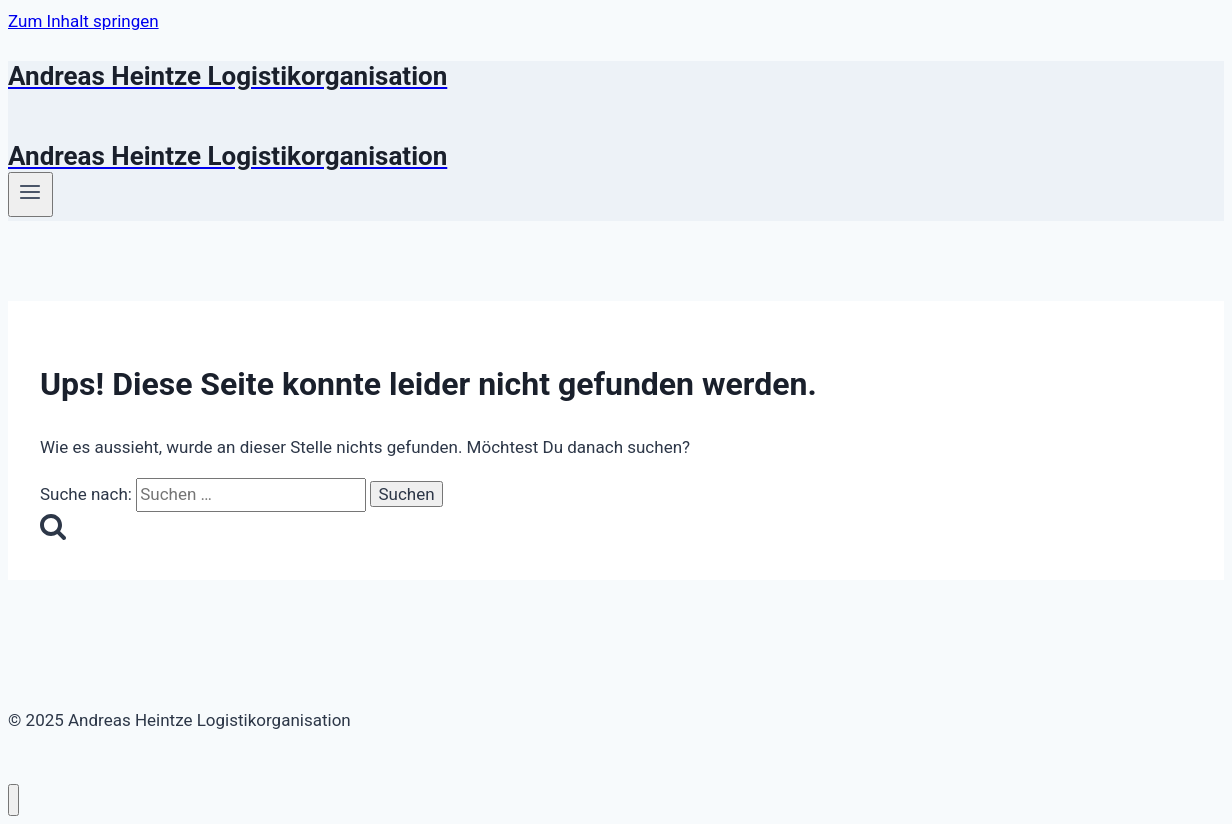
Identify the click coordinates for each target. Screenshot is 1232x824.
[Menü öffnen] (30, 194)
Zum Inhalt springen (83, 21)
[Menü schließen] (13, 800)
